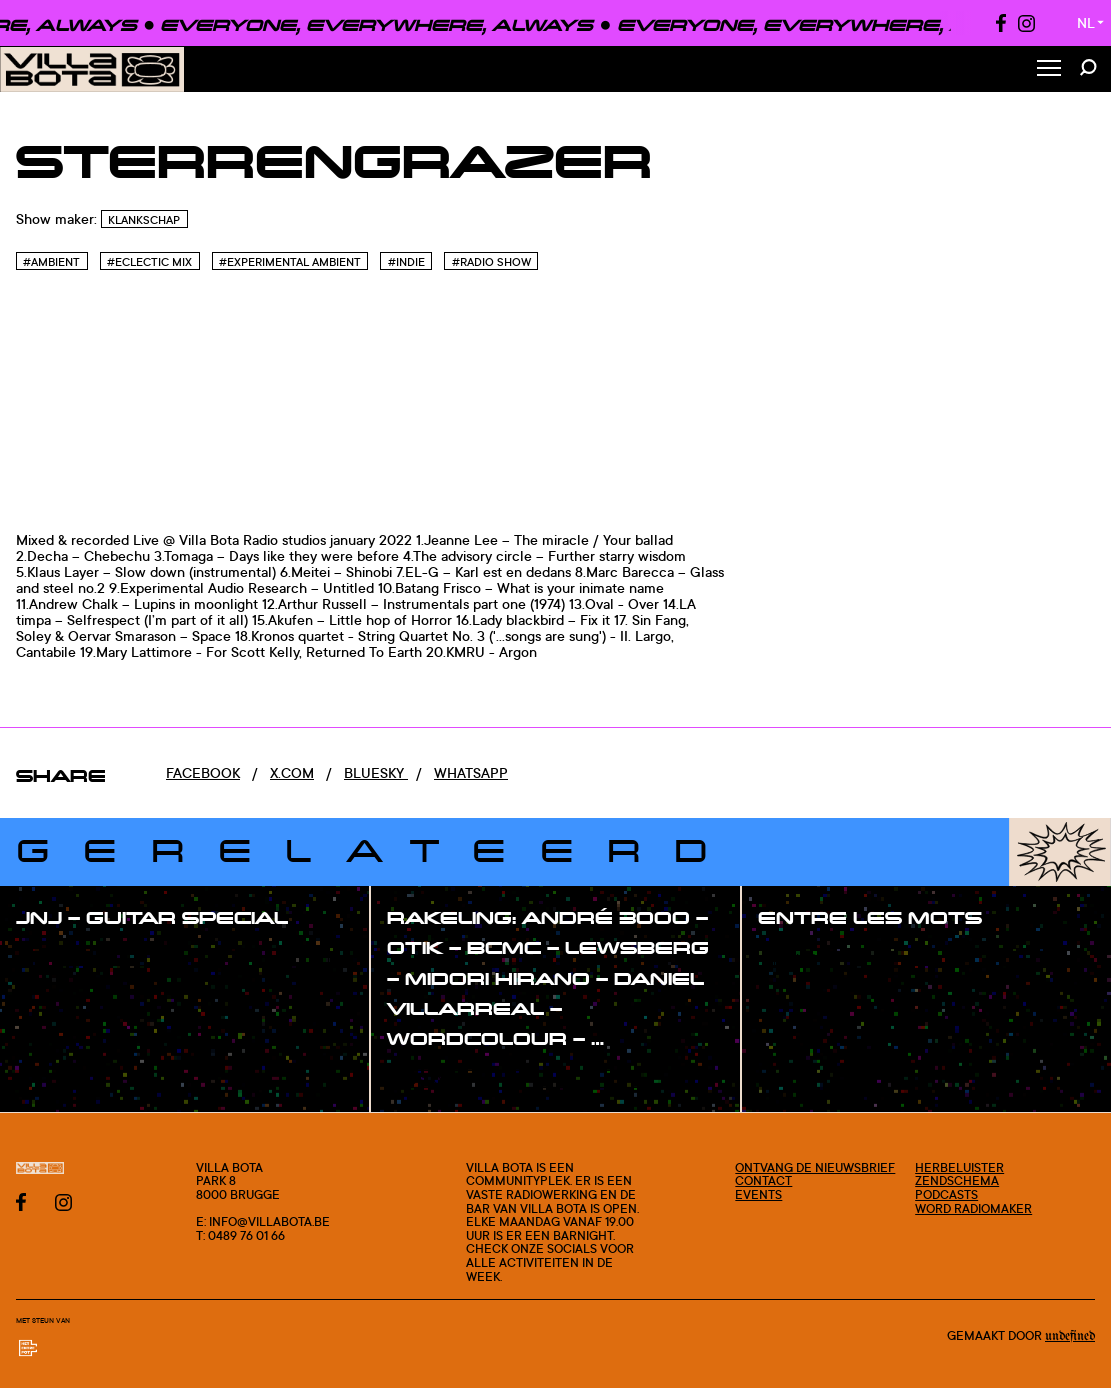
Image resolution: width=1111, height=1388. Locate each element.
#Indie (406, 262)
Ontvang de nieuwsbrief (815, 1167)
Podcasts (946, 1194)
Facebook (203, 772)
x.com (292, 772)
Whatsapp (471, 772)
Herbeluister (959, 1167)
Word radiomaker (973, 1208)
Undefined (1070, 1336)
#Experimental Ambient (290, 262)
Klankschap (144, 220)
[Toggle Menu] (1049, 69)
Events (758, 1194)
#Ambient (51, 262)
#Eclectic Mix (149, 262)
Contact (763, 1180)
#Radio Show (491, 262)
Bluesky (376, 772)
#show (60, 958)
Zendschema (957, 1180)
